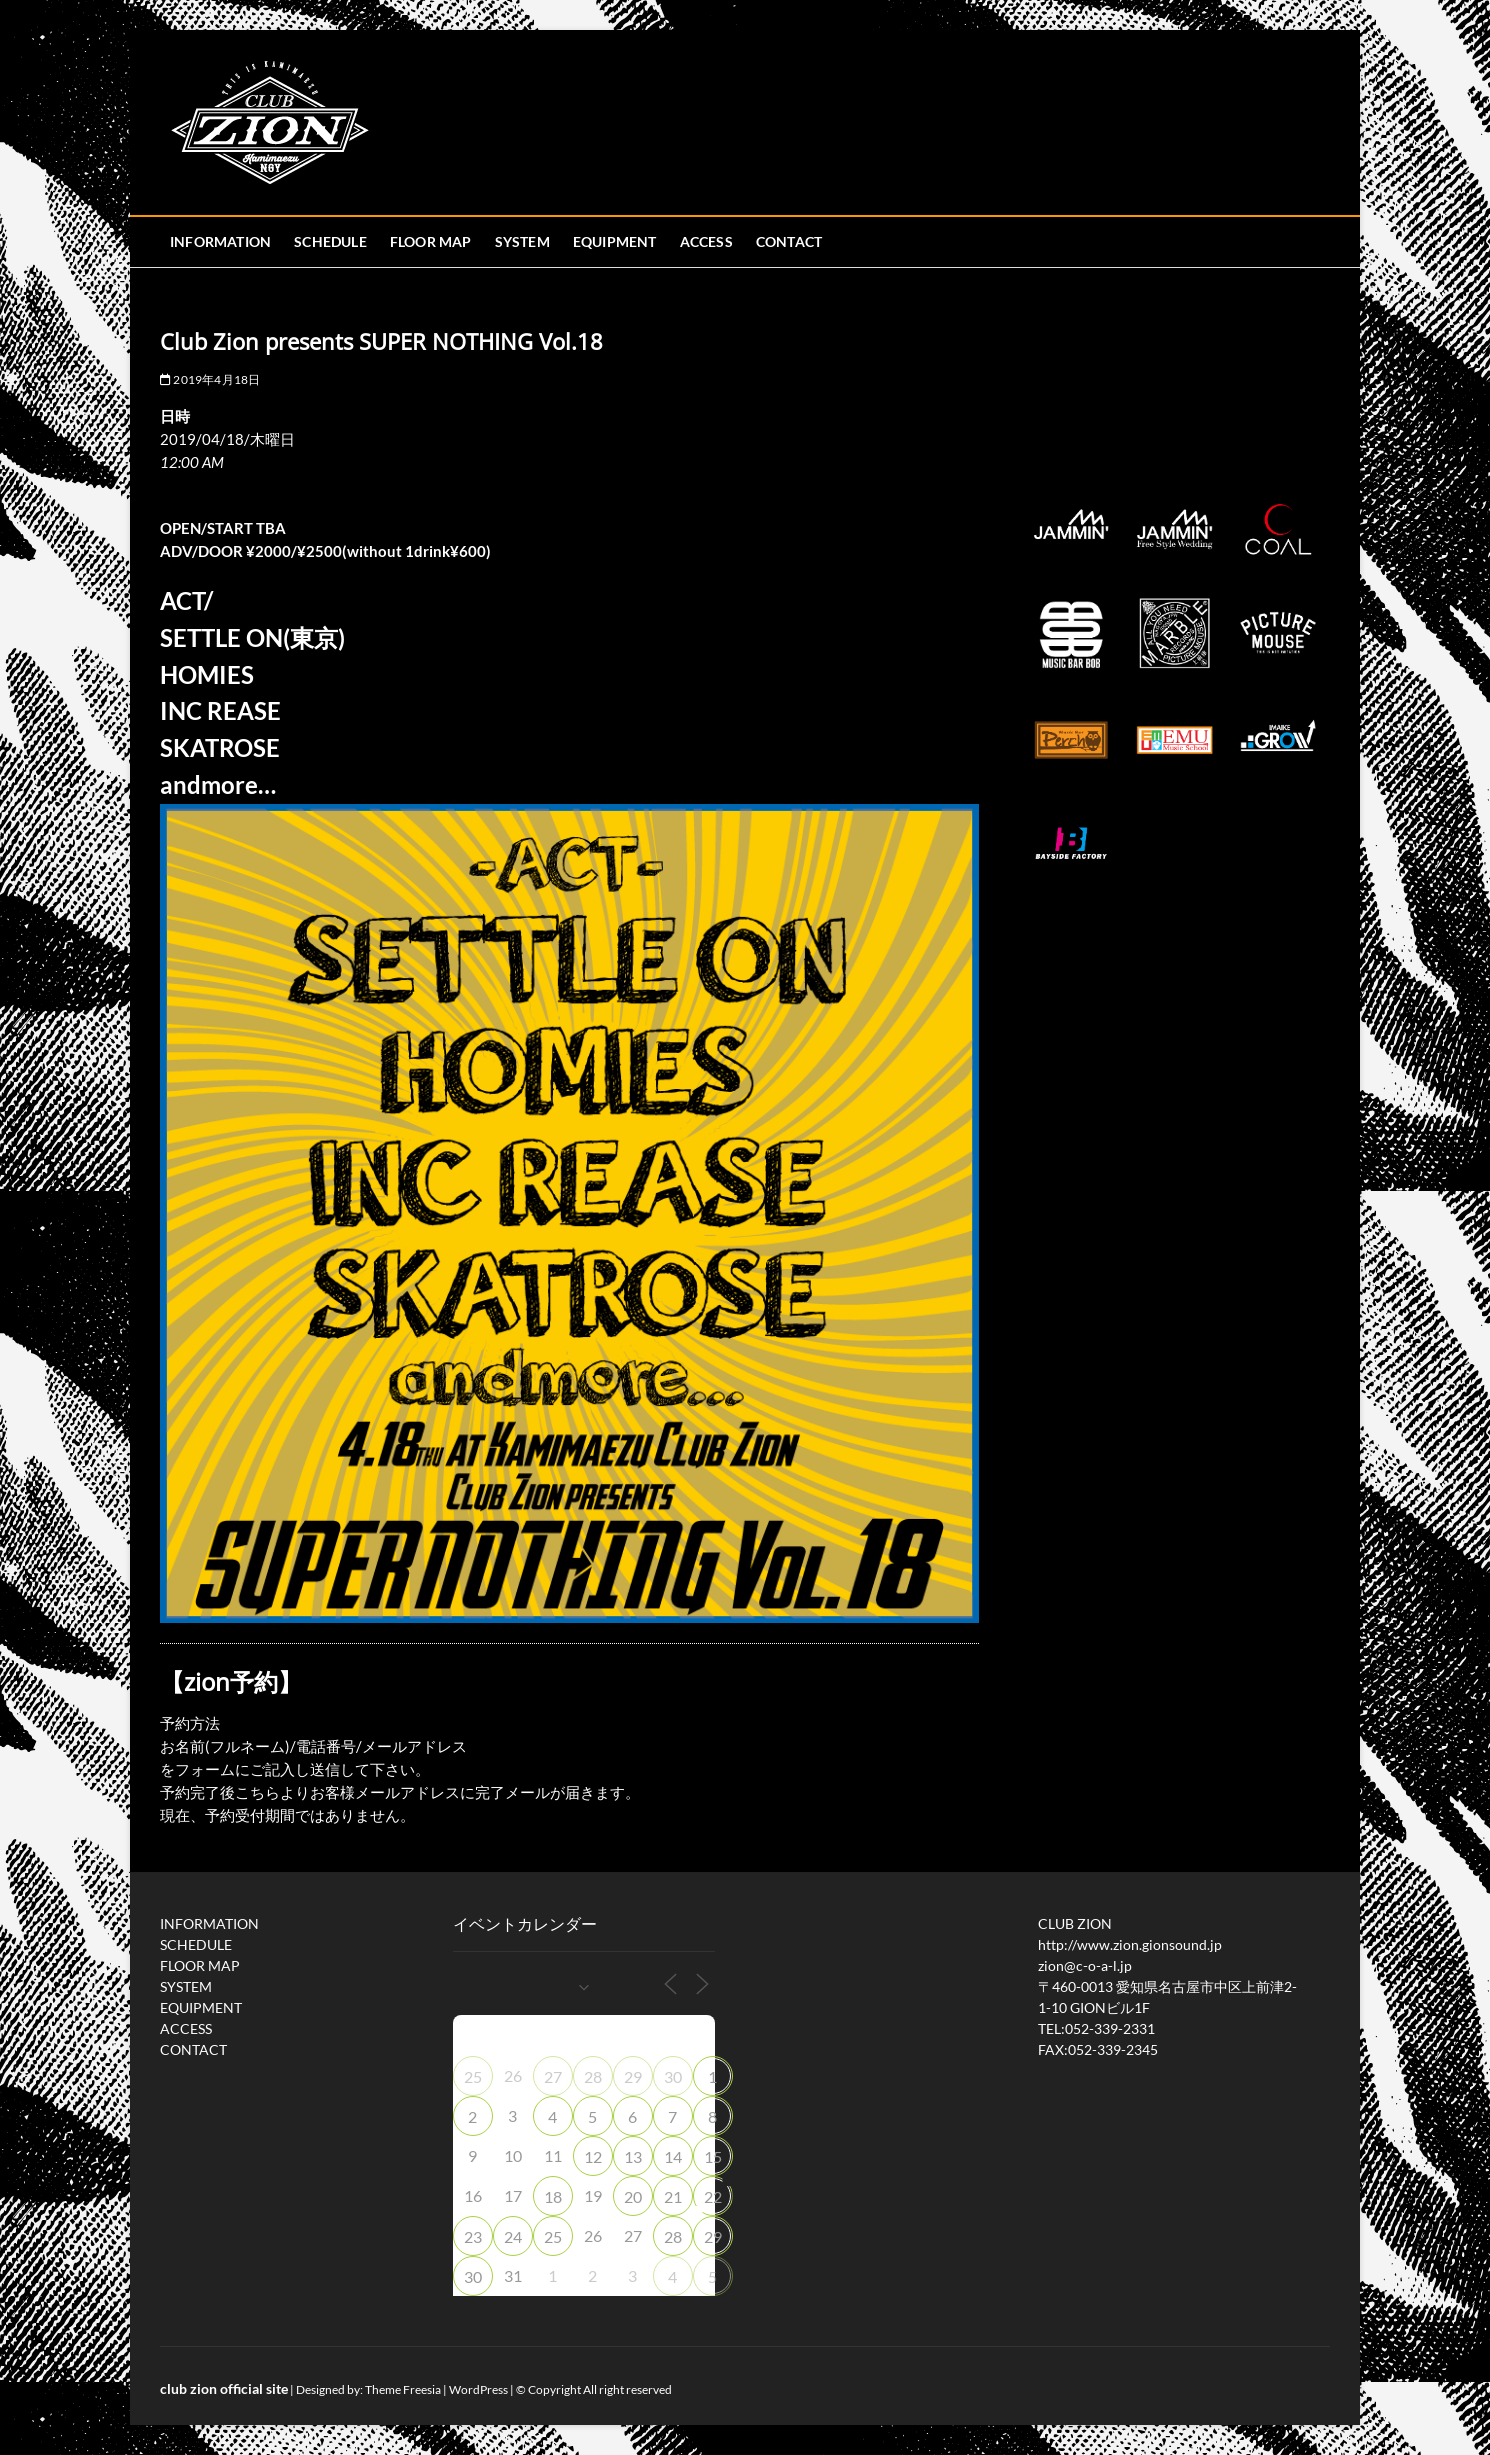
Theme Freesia (403, 2389)
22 (713, 2196)
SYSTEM (522, 241)
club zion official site (224, 2388)
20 (633, 2196)
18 (553, 2196)
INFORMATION (220, 241)
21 (673, 2196)
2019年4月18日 (210, 379)
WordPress (478, 2389)
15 (713, 2156)
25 (473, 2076)
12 (593, 2156)
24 (513, 2236)
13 (633, 2156)
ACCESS (706, 241)
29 (633, 2076)
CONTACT (789, 241)
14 (673, 2156)
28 (593, 2076)
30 (673, 2076)
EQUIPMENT (615, 241)
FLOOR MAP (431, 241)
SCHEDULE (330, 241)
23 (473, 2236)
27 (553, 2076)
